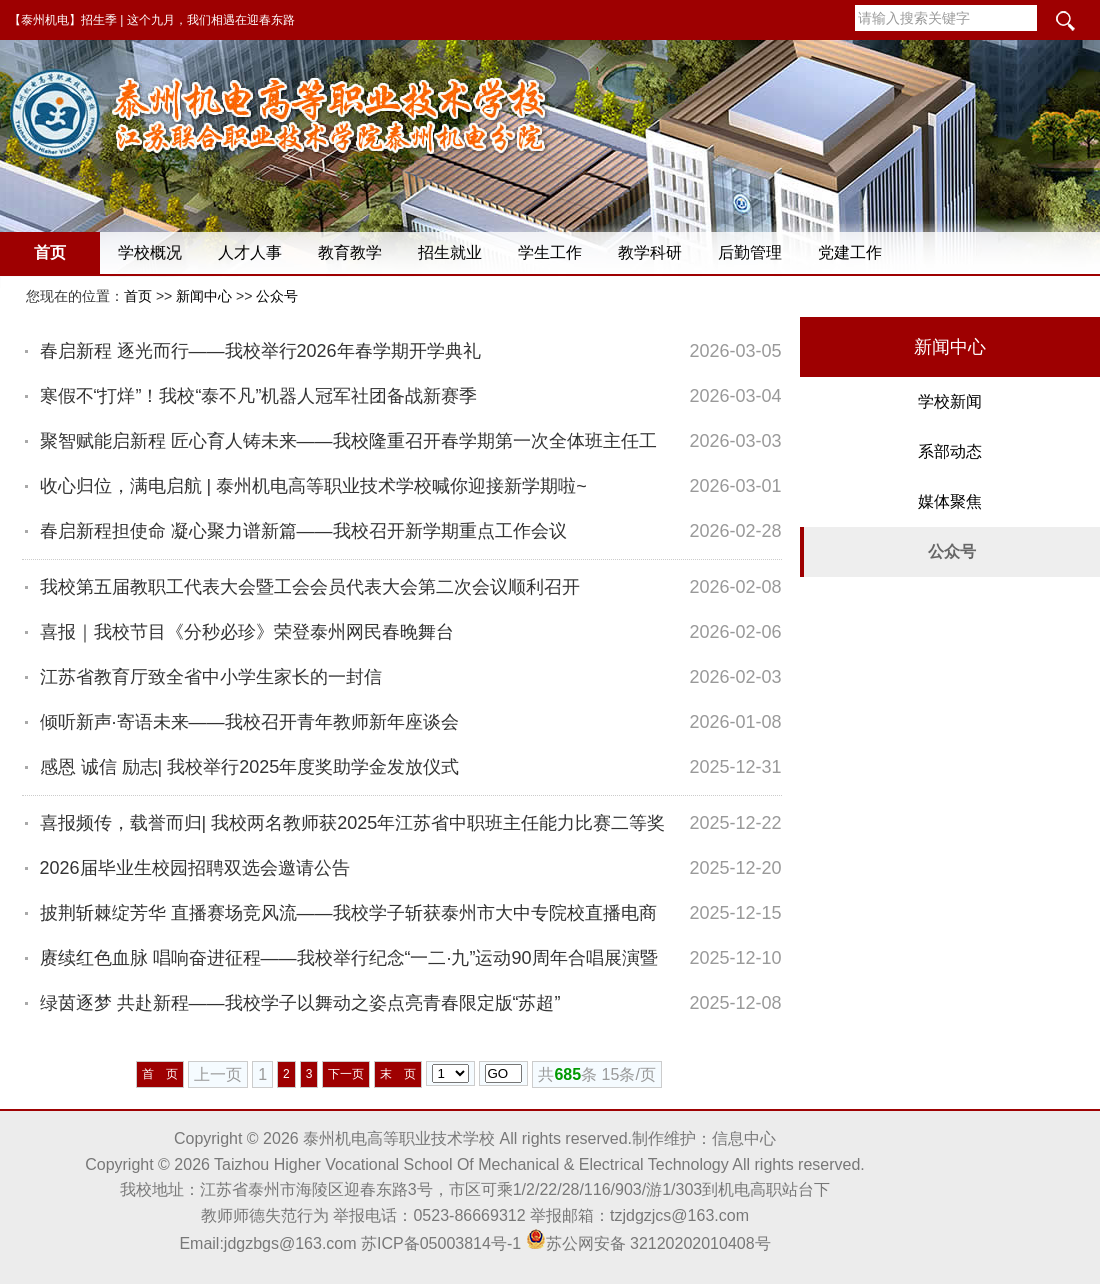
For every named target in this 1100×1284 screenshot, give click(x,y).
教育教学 (350, 252)
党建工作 (850, 252)
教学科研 (650, 252)
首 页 (160, 1074)
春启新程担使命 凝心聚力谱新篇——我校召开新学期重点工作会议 (303, 531)
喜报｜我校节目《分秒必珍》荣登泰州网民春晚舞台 (247, 632)
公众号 (277, 296)
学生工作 (550, 252)
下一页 (346, 1074)
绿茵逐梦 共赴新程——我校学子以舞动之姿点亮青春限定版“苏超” (300, 1003)
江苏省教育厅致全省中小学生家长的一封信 (211, 677)
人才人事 (250, 252)
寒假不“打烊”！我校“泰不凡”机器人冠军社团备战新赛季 (259, 396)
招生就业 (450, 252)
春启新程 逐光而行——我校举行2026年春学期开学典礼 (260, 351)
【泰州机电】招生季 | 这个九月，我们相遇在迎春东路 (152, 20)
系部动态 (950, 451)
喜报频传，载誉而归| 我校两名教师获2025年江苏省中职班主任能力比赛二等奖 (353, 823)
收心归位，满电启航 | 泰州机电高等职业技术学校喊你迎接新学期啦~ (313, 486)
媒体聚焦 (950, 501)
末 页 (398, 1074)
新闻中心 (204, 296)
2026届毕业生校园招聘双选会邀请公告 (195, 868)
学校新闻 (950, 401)
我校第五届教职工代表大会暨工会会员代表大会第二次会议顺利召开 (310, 587)
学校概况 (150, 252)
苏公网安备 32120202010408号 (648, 1243)
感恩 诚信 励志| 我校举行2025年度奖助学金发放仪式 (250, 767)
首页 (50, 252)
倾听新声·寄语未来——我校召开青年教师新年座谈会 (249, 722)
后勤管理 (750, 252)
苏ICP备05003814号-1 (441, 1243)
